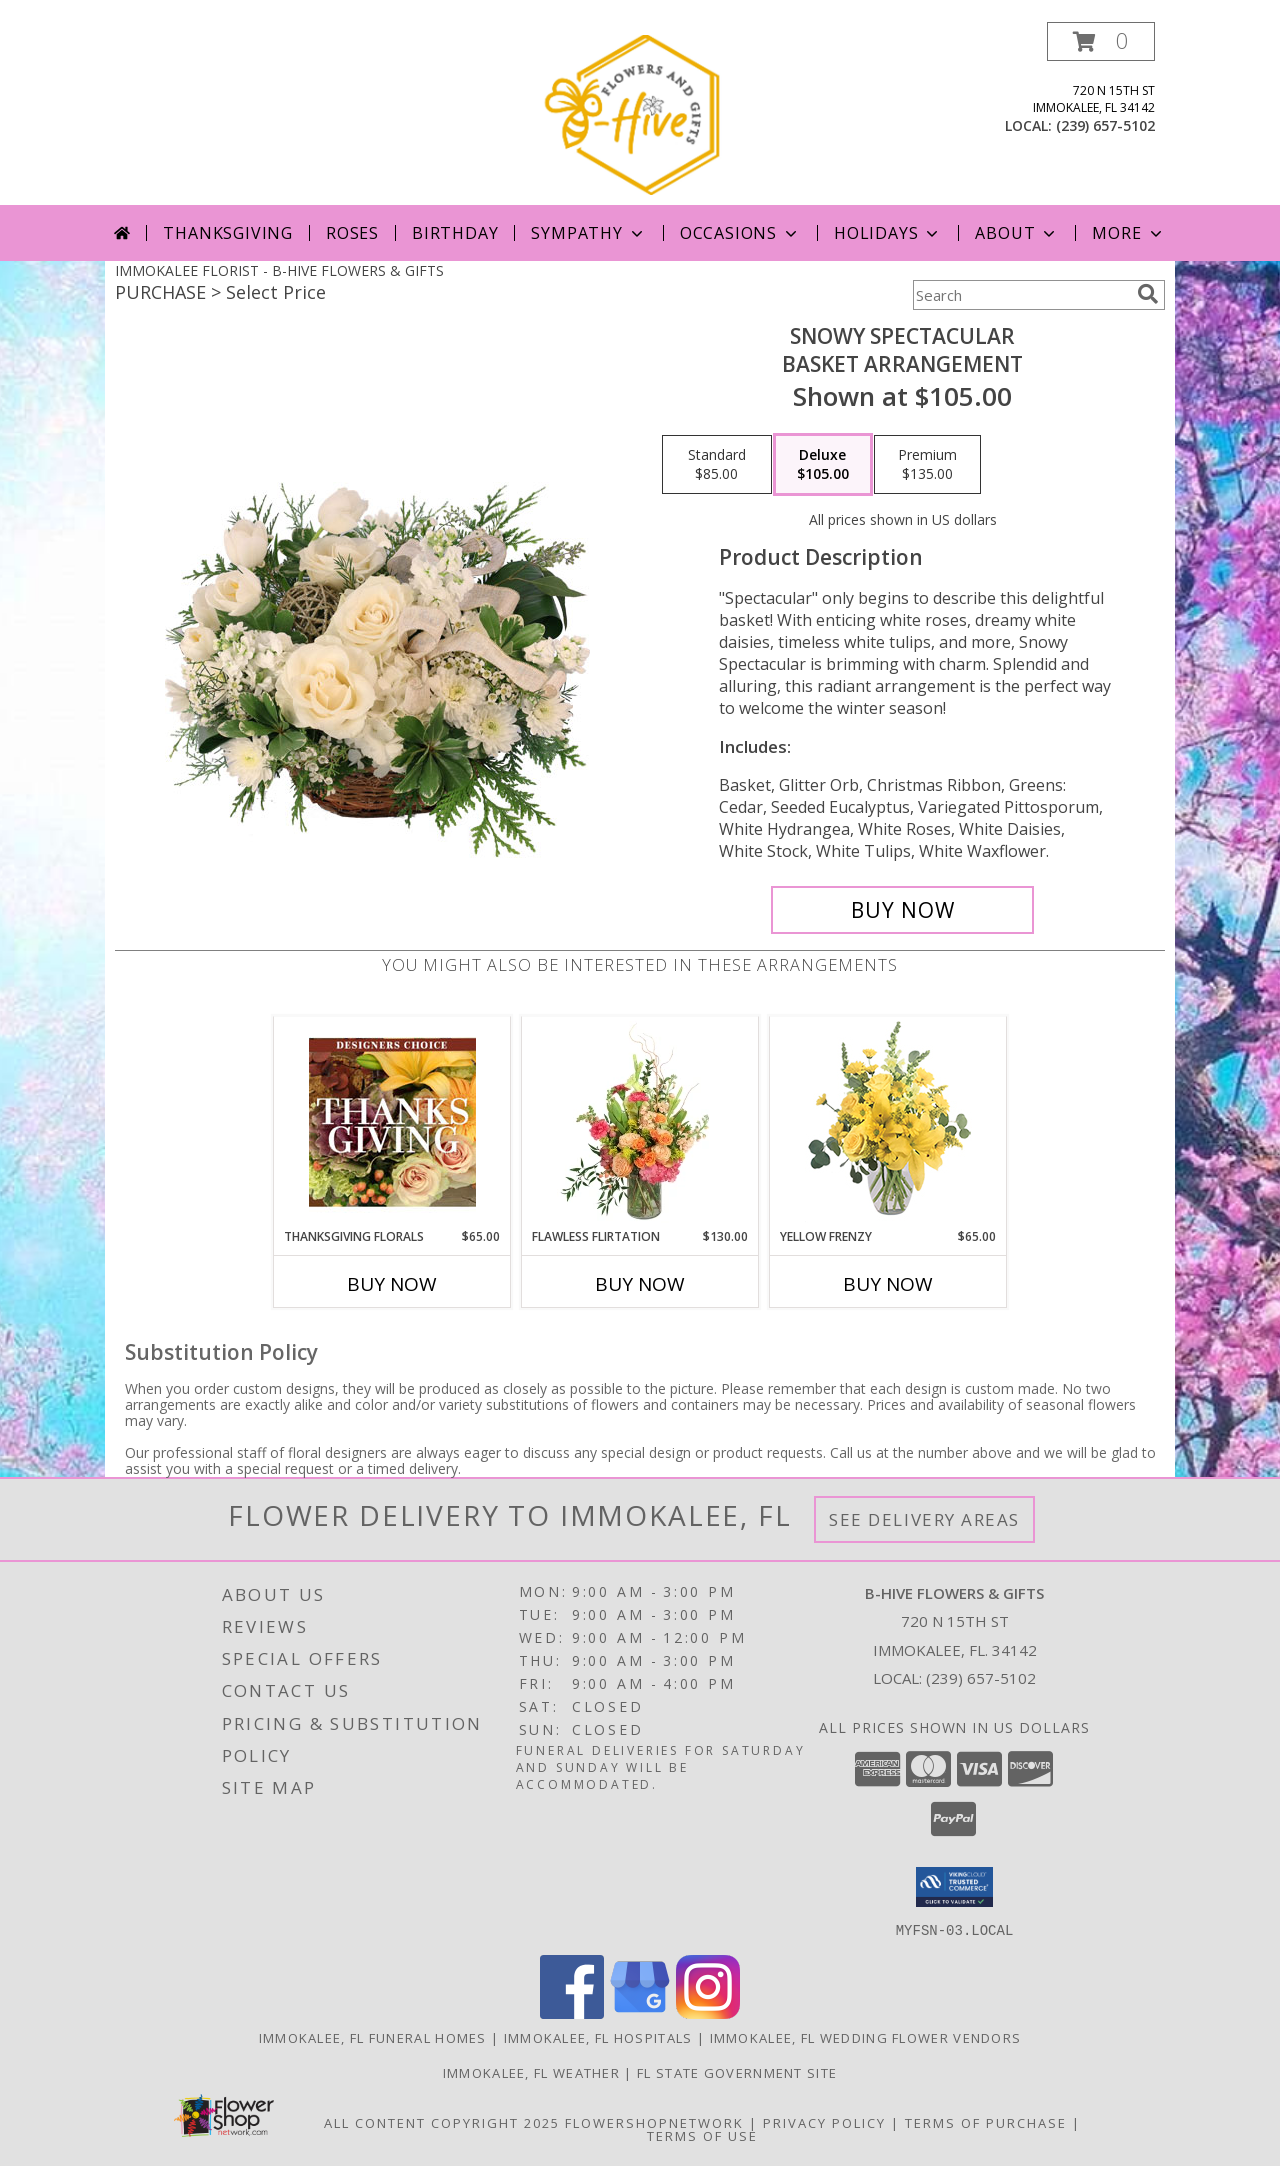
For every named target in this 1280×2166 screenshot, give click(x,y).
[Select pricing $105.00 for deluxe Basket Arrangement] (823, 465)
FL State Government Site (737, 2072)
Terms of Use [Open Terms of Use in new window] (702, 2135)
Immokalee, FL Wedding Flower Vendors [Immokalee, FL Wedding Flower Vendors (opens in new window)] (866, 2037)
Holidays (888, 233)
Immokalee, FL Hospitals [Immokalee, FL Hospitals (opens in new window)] (598, 2037)
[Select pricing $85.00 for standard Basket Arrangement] (717, 465)
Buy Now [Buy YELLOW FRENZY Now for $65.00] (888, 1284)
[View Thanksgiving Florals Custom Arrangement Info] (392, 1122)
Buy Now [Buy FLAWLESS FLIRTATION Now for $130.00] (640, 1284)
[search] (1148, 294)
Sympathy (588, 233)
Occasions (740, 233)
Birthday (455, 233)
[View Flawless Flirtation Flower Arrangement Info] (640, 1122)
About (1017, 233)
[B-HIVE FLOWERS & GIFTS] (642, 113)
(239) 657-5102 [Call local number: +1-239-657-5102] (1105, 125)
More (1128, 233)
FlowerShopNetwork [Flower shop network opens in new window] (654, 2122)
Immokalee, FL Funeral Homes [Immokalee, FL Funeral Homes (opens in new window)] (373, 2037)
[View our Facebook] (572, 2012)
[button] (1101, 41)
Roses (352, 233)
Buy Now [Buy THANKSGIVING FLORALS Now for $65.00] (392, 1284)
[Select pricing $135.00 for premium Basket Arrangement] (927, 465)
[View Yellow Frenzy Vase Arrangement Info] (888, 1122)
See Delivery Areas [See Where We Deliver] (924, 1519)
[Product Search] (1021, 295)
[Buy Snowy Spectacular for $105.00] (902, 910)
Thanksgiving (228, 233)
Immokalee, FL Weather (531, 2072)
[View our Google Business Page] (640, 2012)
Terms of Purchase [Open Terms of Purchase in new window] (986, 2122)
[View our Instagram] (708, 2012)
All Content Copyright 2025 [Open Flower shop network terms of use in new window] (442, 2122)
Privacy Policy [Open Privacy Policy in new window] (824, 2122)
